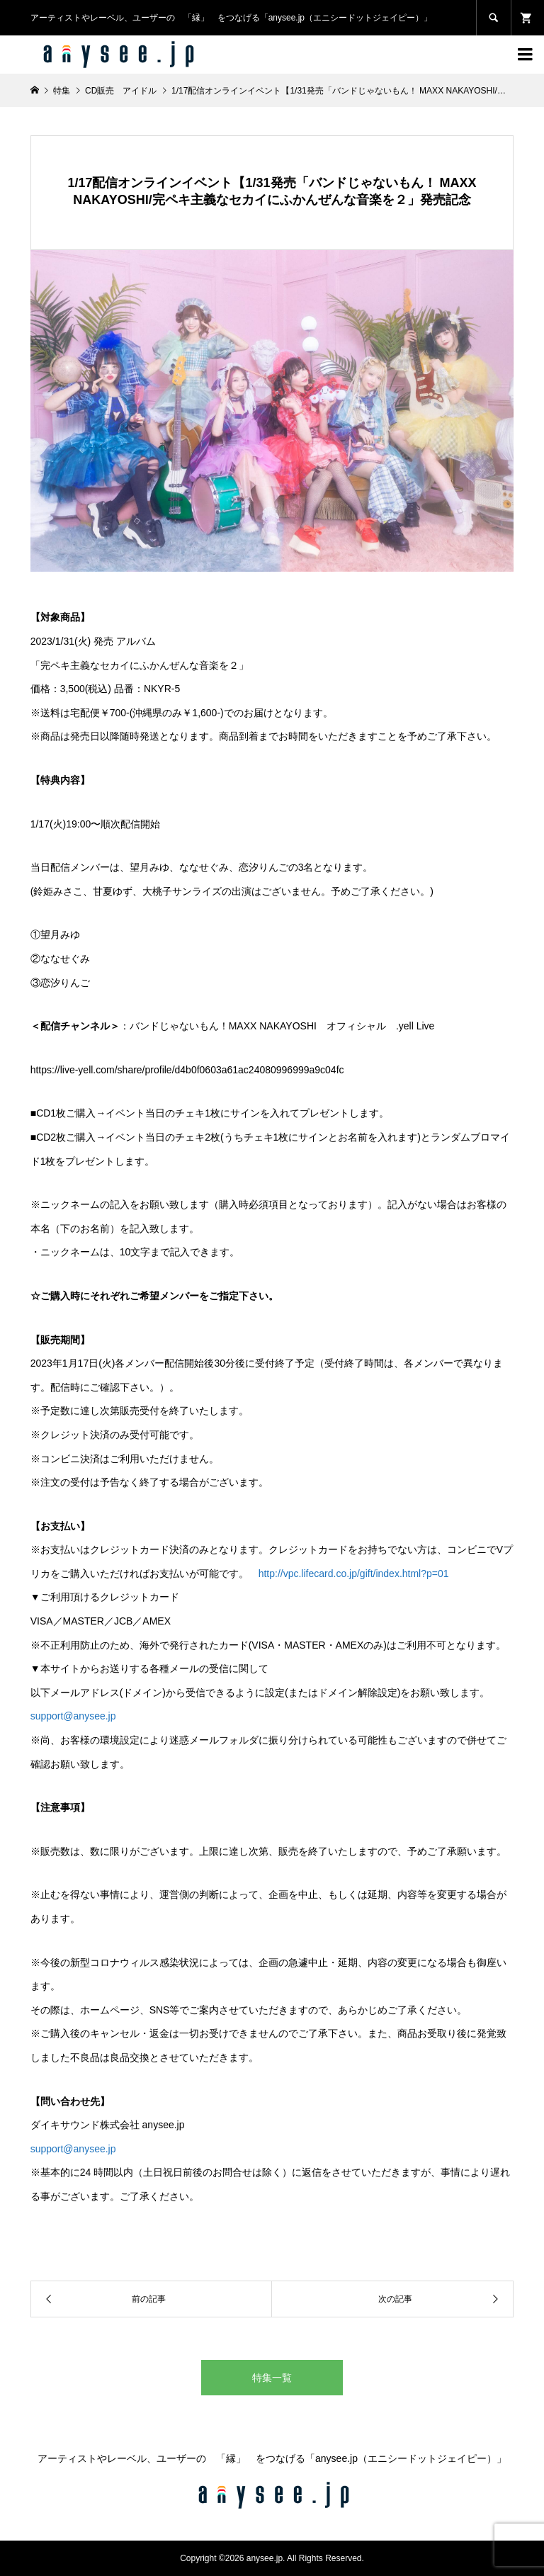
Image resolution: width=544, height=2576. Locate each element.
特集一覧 (272, 2377)
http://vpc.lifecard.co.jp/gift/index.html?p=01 (354, 1573)
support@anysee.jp (73, 1716)
